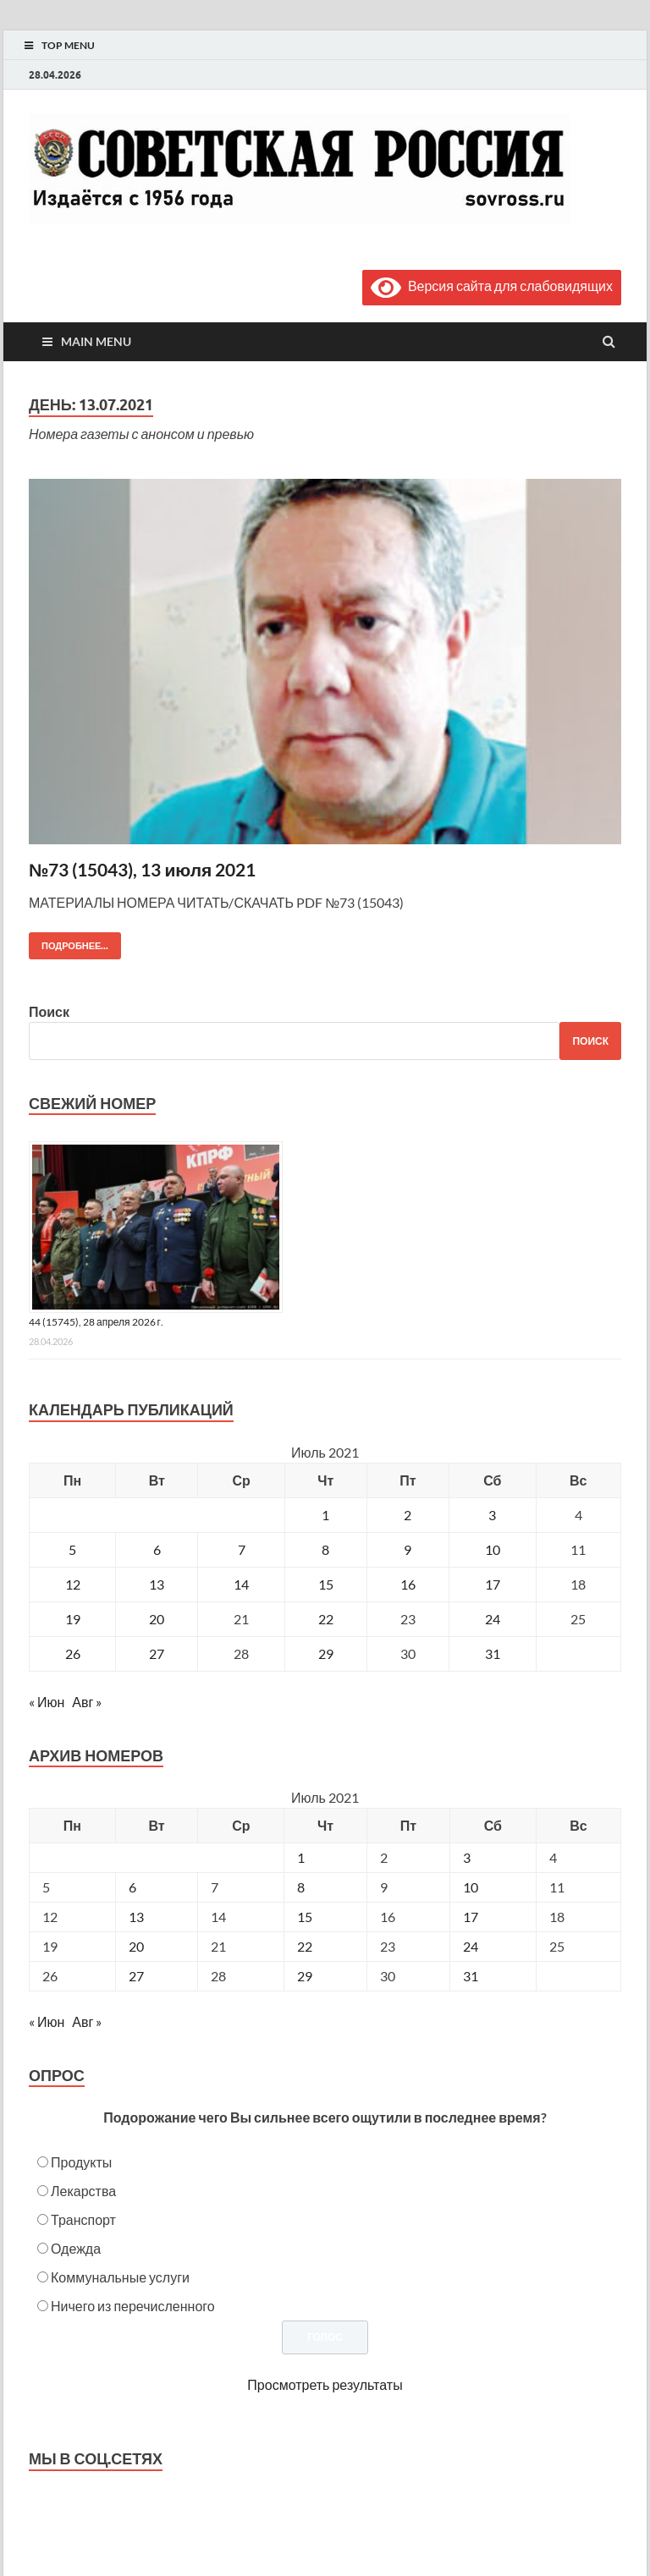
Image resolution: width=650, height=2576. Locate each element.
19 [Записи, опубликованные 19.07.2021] (72, 1619)
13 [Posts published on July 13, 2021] (136, 1917)
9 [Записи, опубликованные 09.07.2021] (407, 1549)
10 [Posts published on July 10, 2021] (470, 1887)
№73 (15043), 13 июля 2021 (142, 869)
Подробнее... (68, 942)
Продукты (81, 2162)
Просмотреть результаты (324, 2384)
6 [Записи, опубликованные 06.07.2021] (157, 1549)
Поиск (49, 1011)
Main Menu (96, 341)
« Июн (46, 1702)
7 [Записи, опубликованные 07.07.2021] (241, 1549)
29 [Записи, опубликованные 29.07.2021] (325, 1653)
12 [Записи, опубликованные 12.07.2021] (72, 1584)
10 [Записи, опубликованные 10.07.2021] (492, 1549)
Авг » (87, 1702)
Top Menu (68, 45)
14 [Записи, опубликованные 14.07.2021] (241, 1584)
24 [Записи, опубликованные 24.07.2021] (492, 1619)
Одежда (76, 2248)
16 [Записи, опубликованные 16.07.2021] (408, 1584)
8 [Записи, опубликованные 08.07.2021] (325, 1549)
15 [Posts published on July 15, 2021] (304, 1917)
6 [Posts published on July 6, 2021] (132, 1887)
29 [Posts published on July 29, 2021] (304, 1976)
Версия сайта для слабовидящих (492, 285)
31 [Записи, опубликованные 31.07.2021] (492, 1653)
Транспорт (83, 2219)
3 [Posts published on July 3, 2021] (467, 1857)
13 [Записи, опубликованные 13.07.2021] (156, 1584)
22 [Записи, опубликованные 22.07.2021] (325, 1619)
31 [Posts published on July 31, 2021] (470, 1976)
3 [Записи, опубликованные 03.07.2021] (492, 1515)
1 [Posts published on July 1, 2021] (301, 1857)
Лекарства (83, 2191)
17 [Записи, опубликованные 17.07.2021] (492, 1584)
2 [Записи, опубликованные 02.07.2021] (407, 1515)
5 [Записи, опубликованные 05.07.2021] (72, 1549)
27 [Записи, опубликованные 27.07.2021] (156, 1653)
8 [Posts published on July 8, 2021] (301, 1887)
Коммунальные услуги (120, 2277)
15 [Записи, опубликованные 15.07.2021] (325, 1584)
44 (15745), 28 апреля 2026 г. (96, 1321)
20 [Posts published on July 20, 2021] (136, 1946)
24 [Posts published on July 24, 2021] (470, 1946)
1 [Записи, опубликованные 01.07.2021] (325, 1515)
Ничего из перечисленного (133, 2306)
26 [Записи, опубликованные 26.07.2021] (72, 1653)
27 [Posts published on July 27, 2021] (136, 1976)
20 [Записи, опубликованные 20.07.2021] (156, 1619)
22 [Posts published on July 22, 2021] (304, 1946)
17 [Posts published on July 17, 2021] (470, 1917)
